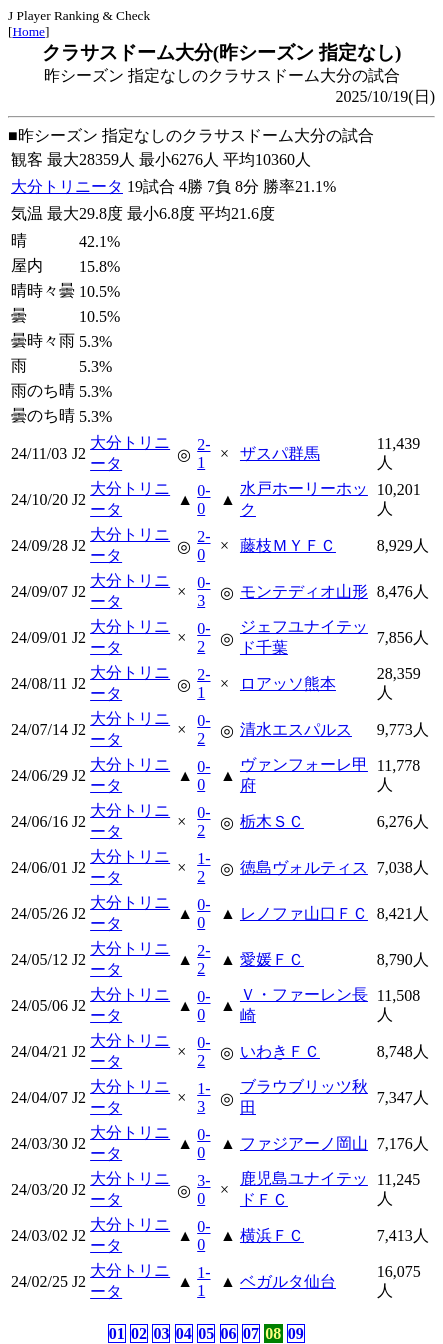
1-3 (203, 1097)
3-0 (203, 1189)
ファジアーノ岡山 (304, 1143)
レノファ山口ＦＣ (304, 913)
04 (184, 1333)
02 (139, 1333)
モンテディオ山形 (304, 591)
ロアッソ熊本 (288, 683)
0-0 (203, 499)
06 (229, 1333)
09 (296, 1333)
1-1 (203, 1281)
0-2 (203, 637)
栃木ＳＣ (272, 821)
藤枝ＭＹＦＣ (288, 545)
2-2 (203, 959)
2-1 (203, 453)
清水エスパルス (296, 729)
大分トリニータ (67, 186)
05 (206, 1333)
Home (28, 31)
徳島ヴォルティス (304, 867)
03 (161, 1333)
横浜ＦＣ (272, 1235)
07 (251, 1333)
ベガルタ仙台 (288, 1281)
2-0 (203, 545)
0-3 (203, 591)
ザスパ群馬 (280, 453)
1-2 (203, 867)
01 (117, 1333)
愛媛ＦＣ (272, 959)
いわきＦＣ (280, 1051)
